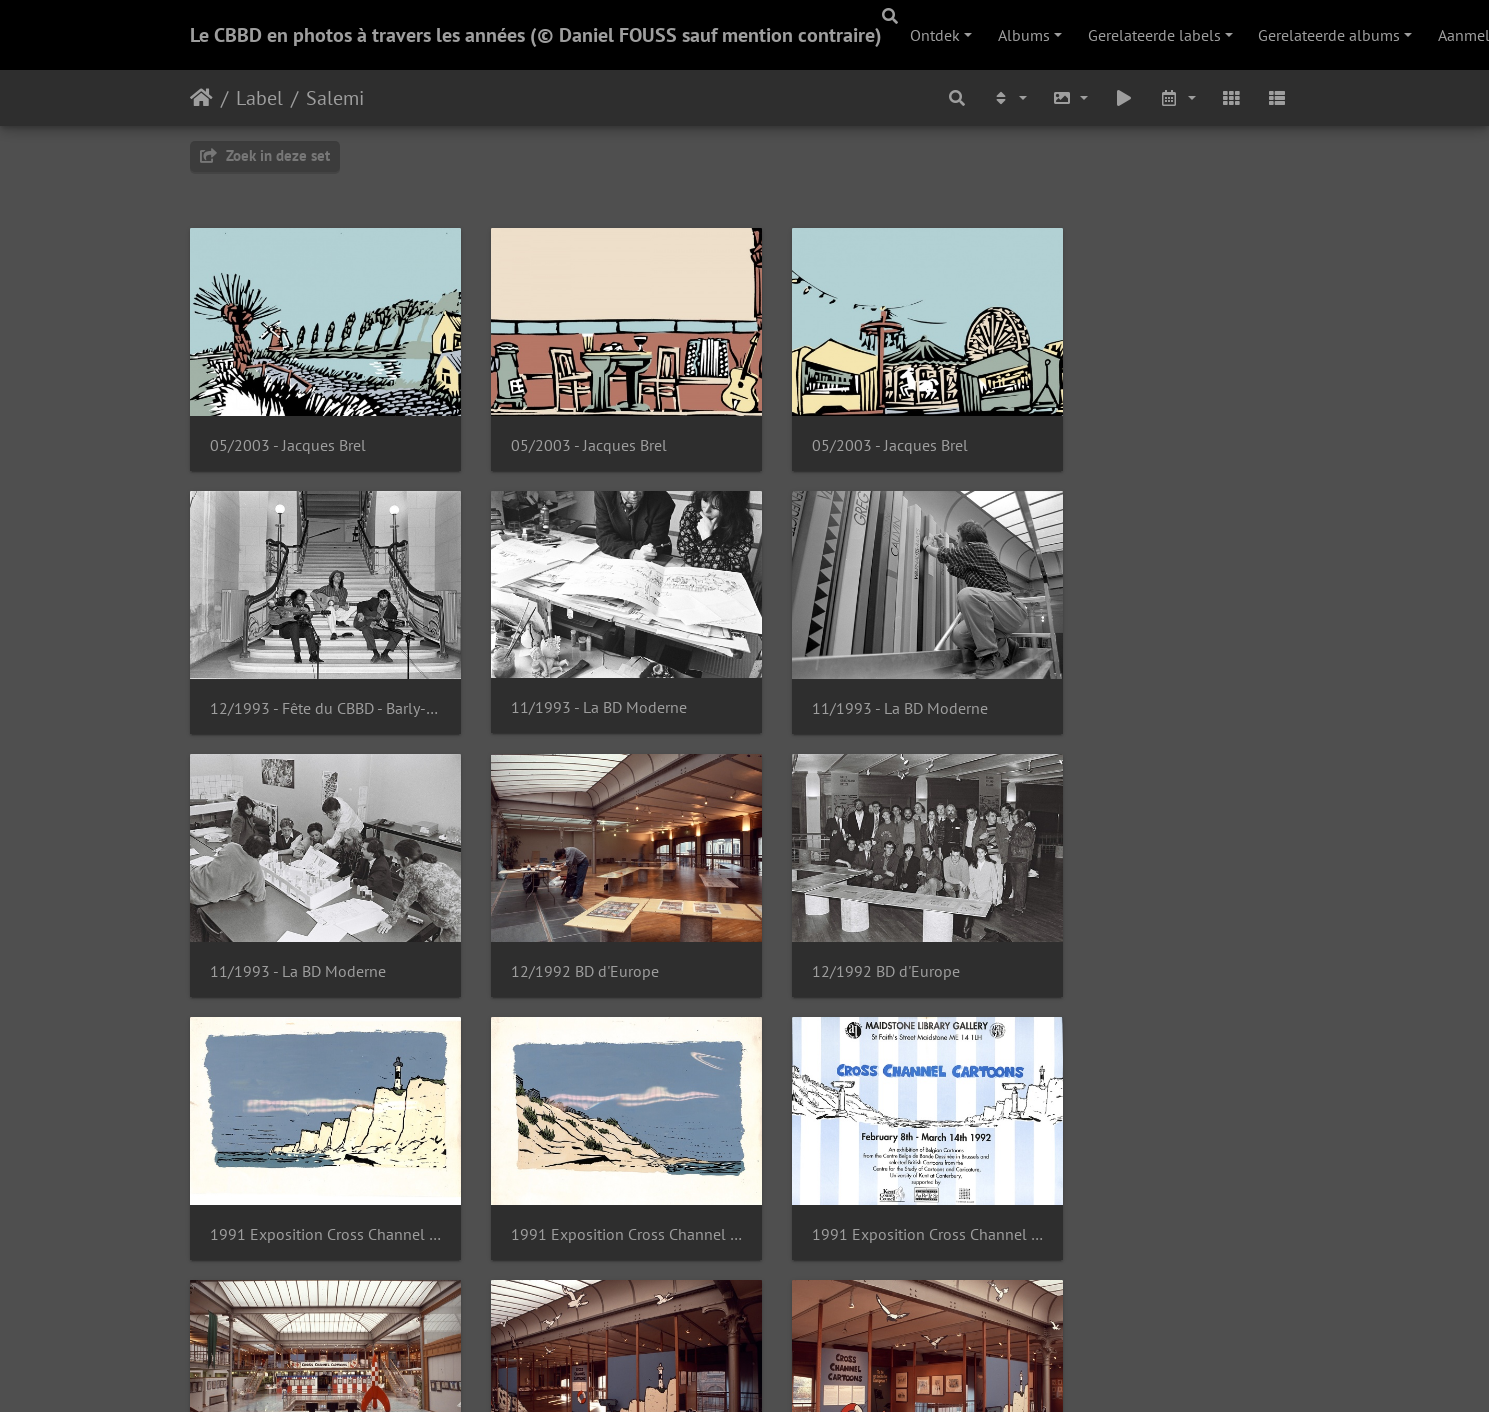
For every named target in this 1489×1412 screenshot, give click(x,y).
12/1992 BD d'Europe (1139, 685)
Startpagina (201, 98)
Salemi (335, 98)
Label (259, 98)
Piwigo (828, 1370)
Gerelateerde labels (1154, 35)
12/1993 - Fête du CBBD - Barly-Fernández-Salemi (1172, 433)
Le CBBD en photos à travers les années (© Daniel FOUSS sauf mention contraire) (536, 35)
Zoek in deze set (265, 155)
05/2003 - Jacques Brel (288, 433)
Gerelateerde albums (1329, 35)
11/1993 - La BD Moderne (298, 685)
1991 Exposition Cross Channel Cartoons (602, 937)
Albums (1024, 35)
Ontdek (935, 35)
